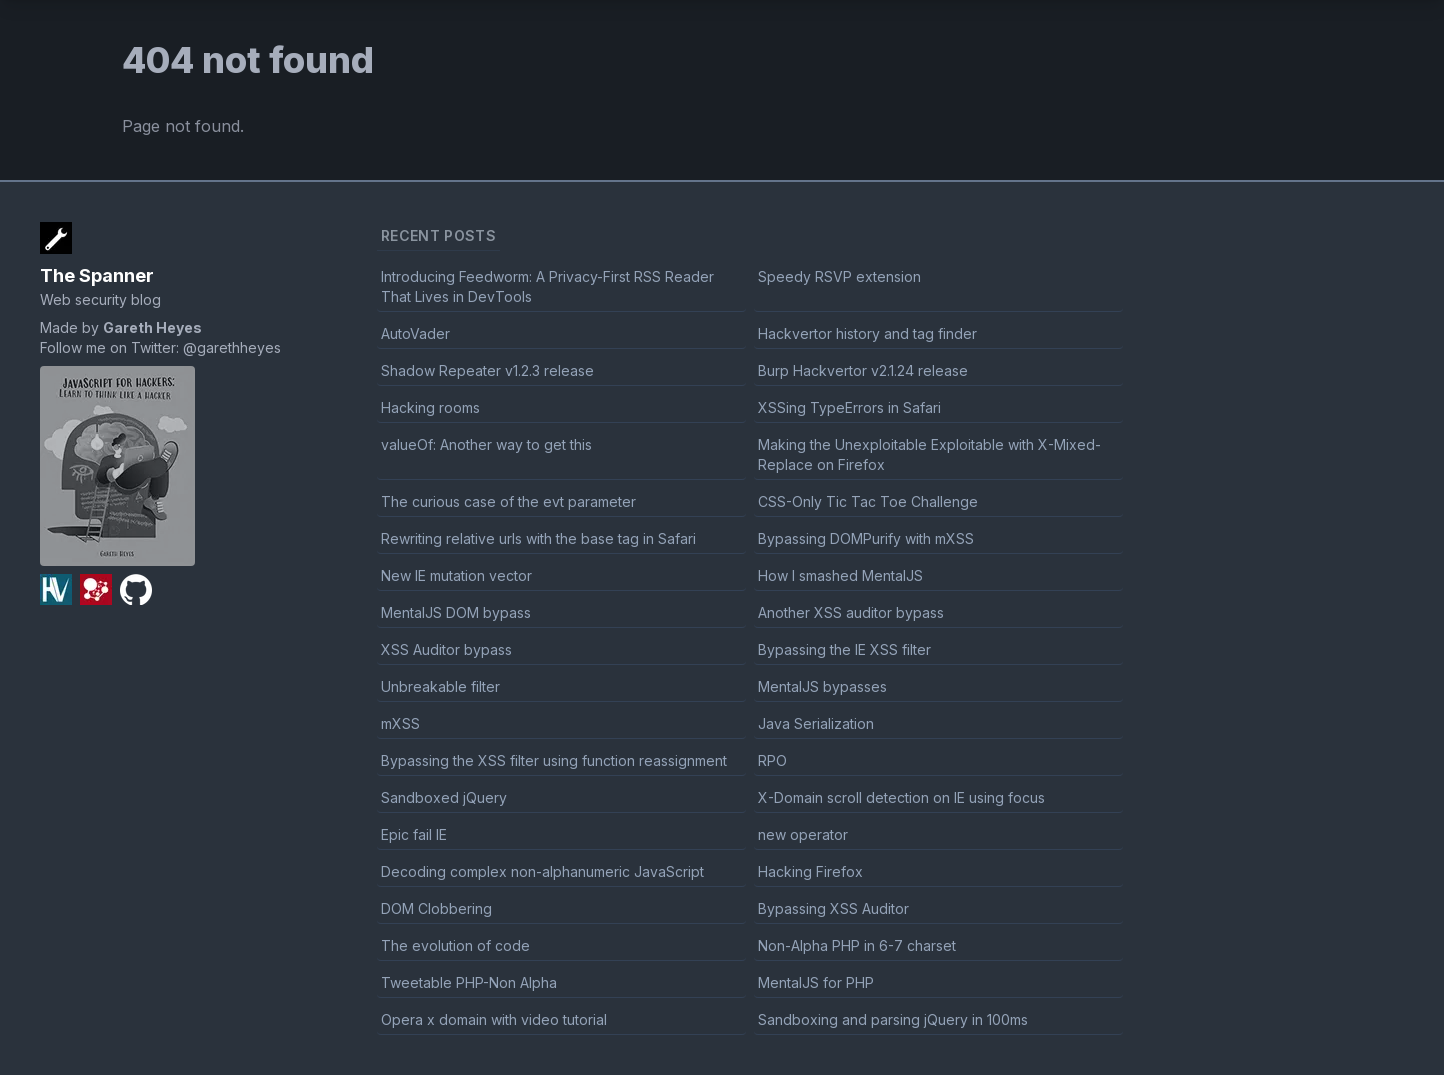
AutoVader (415, 333)
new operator (803, 834)
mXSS (400, 723)
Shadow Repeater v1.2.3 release (487, 370)
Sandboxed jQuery (444, 797)
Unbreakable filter (440, 686)
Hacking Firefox (810, 871)
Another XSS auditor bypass (851, 612)
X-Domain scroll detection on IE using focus (901, 797)
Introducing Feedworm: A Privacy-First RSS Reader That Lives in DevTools (547, 286)
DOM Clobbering (436, 908)
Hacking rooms (430, 407)
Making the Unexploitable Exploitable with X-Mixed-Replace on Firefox (929, 454)
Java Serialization (816, 723)
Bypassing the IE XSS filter (844, 649)
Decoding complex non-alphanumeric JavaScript (542, 871)
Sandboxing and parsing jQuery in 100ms (893, 1019)
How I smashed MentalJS (840, 575)
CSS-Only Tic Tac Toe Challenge (868, 501)
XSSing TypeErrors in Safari (849, 407)
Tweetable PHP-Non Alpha (469, 982)
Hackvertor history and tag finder (867, 333)
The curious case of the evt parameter (508, 501)
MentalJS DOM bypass (456, 612)
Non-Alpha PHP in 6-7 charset (857, 945)
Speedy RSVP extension (839, 276)
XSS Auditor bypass (446, 649)
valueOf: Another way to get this (486, 444)
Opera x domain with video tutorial (494, 1019)
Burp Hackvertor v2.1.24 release (863, 370)
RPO (772, 760)
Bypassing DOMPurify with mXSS (866, 538)
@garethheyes (232, 347)
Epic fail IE (414, 834)
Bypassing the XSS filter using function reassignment (554, 760)
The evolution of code (455, 945)
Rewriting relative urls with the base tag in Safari (538, 538)
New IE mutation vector (456, 575)
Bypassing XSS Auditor (833, 908)
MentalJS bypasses (822, 686)
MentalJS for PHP (816, 982)
